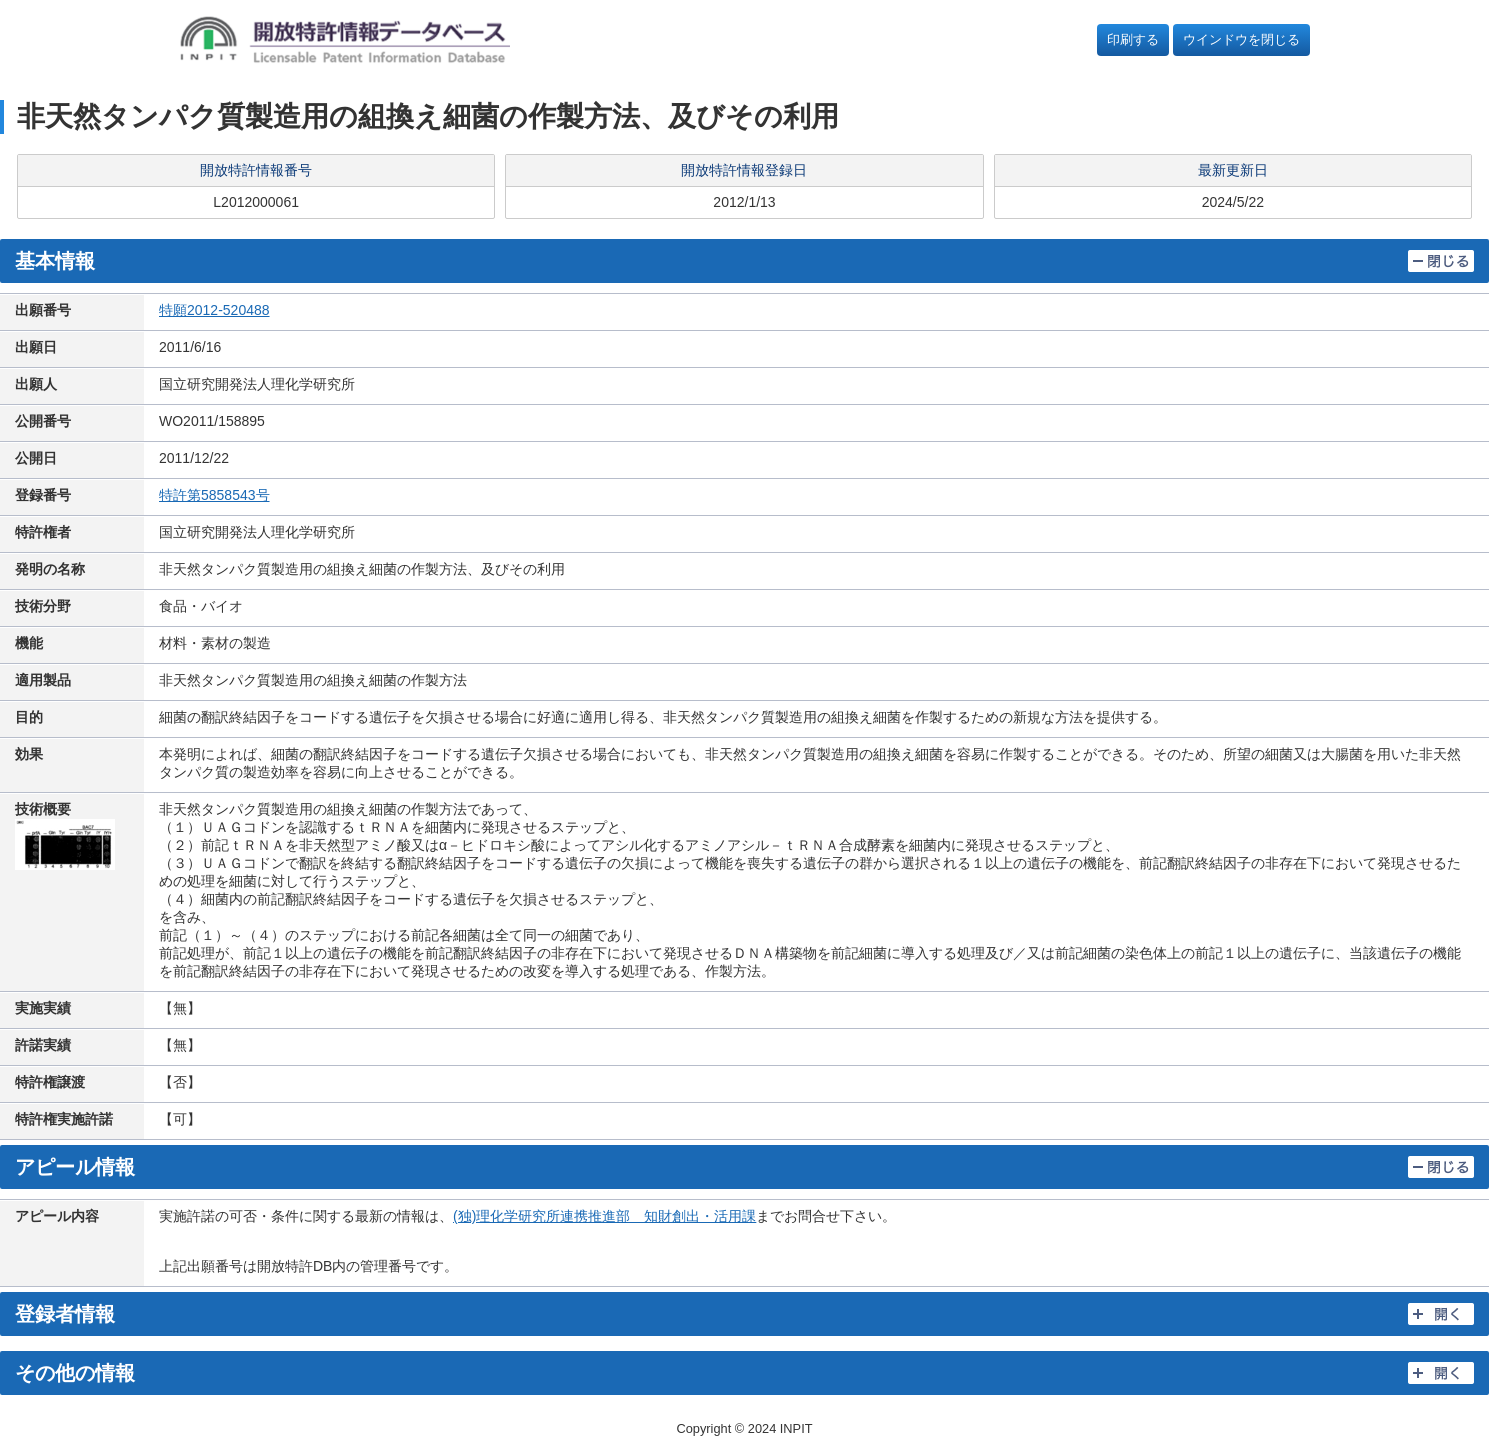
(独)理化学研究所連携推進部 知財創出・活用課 (604, 1216)
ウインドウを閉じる (1241, 39)
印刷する (1133, 39)
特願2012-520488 (214, 310)
